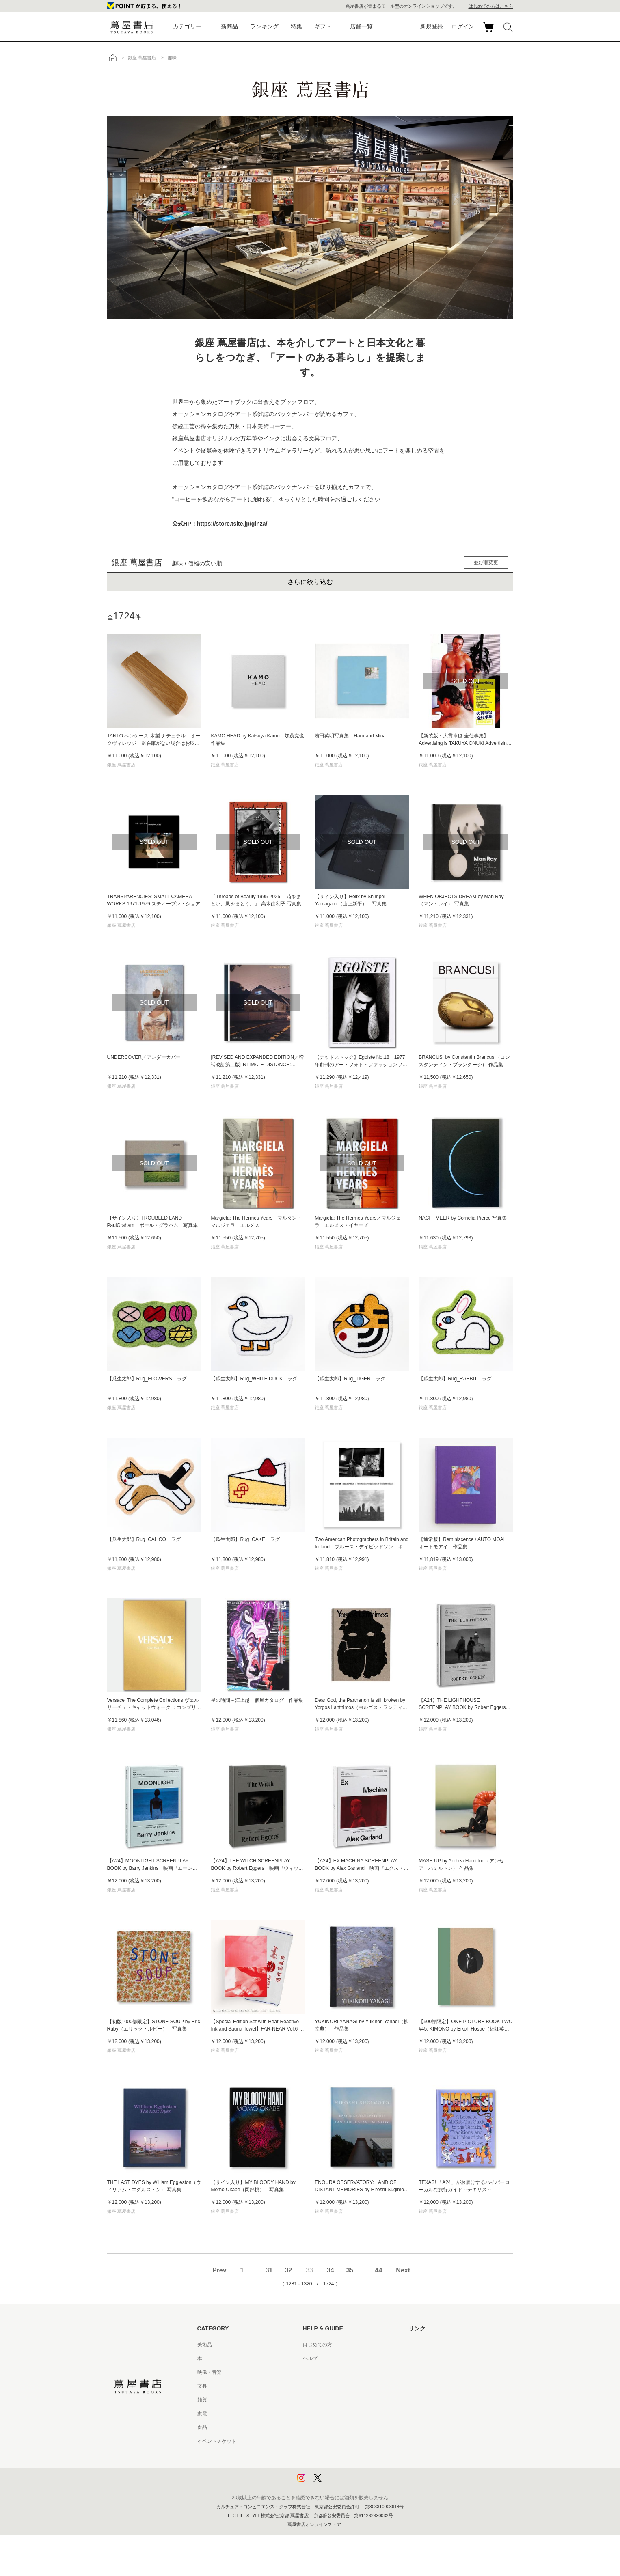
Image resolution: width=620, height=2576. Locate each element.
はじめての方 (317, 2345)
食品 (202, 2427)
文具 (202, 2386)
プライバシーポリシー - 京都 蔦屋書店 (345, 2469)
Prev (219, 2270)
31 (269, 2270)
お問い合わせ (317, 2372)
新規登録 (431, 26)
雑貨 (202, 2400)
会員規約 (312, 2413)
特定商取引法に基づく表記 (332, 2427)
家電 (202, 2413)
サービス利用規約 (322, 2386)
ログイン (462, 26)
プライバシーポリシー (327, 2455)
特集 (296, 26)
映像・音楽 (209, 2372)
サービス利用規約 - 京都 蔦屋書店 (340, 2400)
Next (403, 2270)
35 (350, 2270)
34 (330, 2270)
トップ (112, 58)
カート (489, 32)
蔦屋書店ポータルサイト (435, 2345)
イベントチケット (216, 2441)
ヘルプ (310, 2358)
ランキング (264, 26)
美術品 (204, 2345)
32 (288, 2270)
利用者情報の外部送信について (337, 2482)
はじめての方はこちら (491, 6)
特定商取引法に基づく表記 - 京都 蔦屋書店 (349, 2441)
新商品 (229, 26)
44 (378, 2270)
